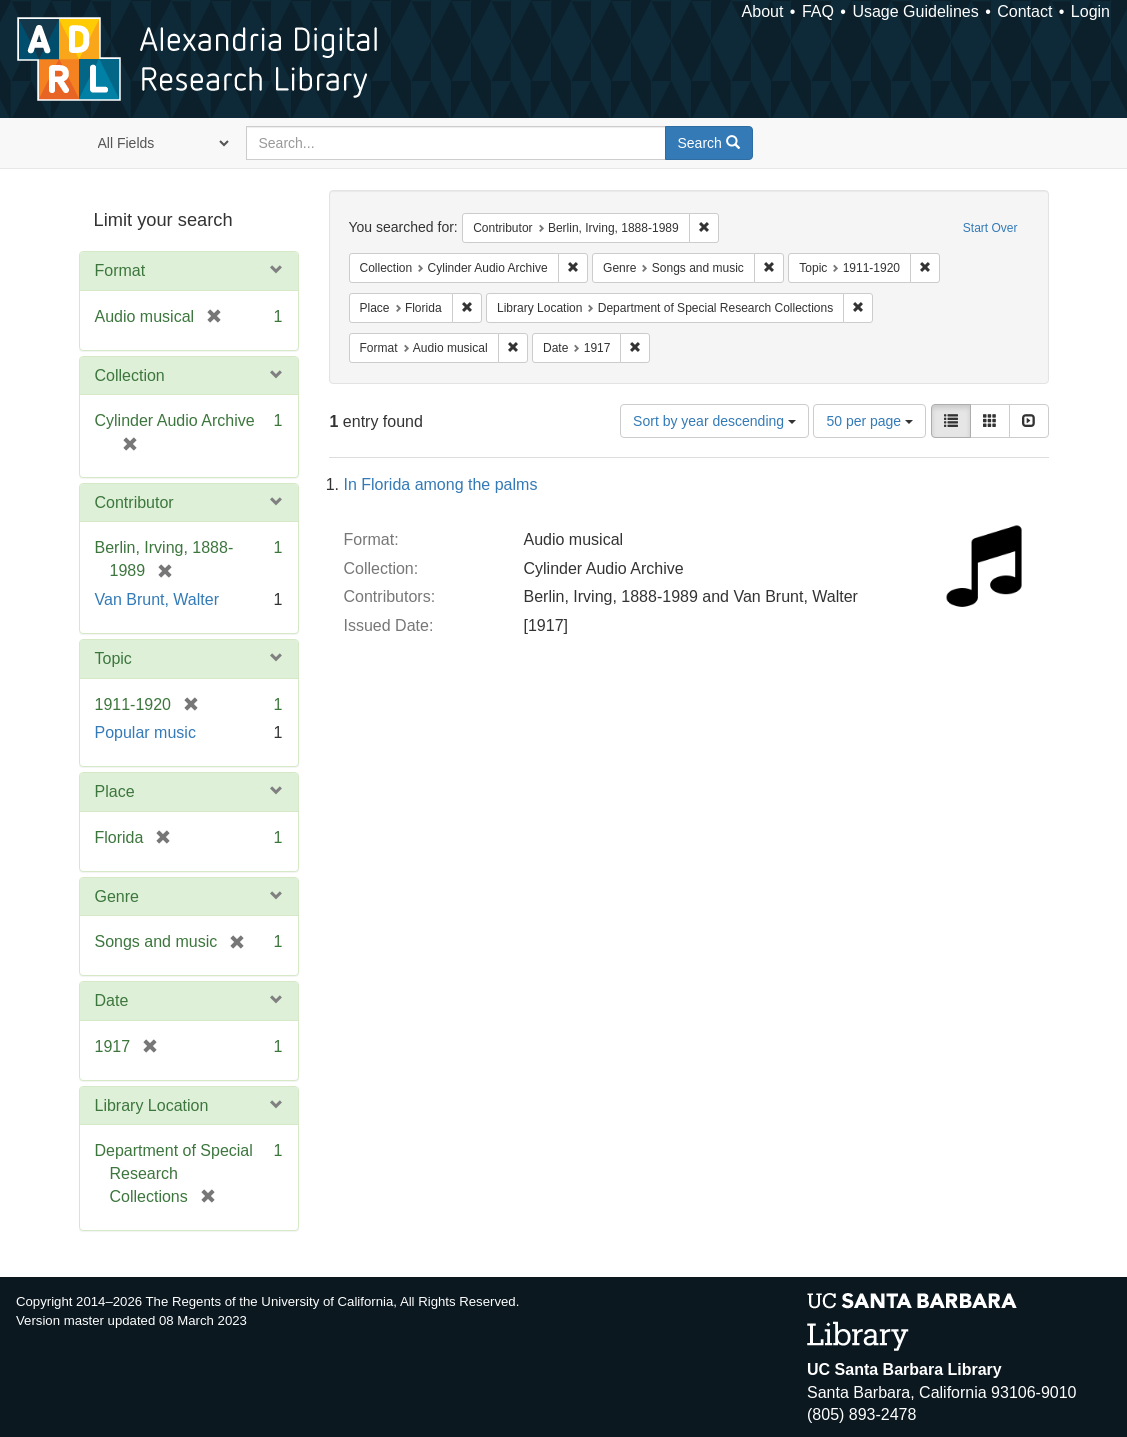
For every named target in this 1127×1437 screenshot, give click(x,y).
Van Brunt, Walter (157, 599)
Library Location (152, 1105)
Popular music (145, 732)
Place (115, 791)
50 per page (869, 421)
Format (120, 270)
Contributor (134, 502)
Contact (1024, 11)
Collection (130, 375)
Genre (117, 896)
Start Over (990, 228)
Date (112, 1000)
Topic (113, 658)
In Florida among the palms (441, 484)
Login (1090, 11)
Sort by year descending (714, 421)
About (763, 11)
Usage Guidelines (915, 11)
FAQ (818, 11)
